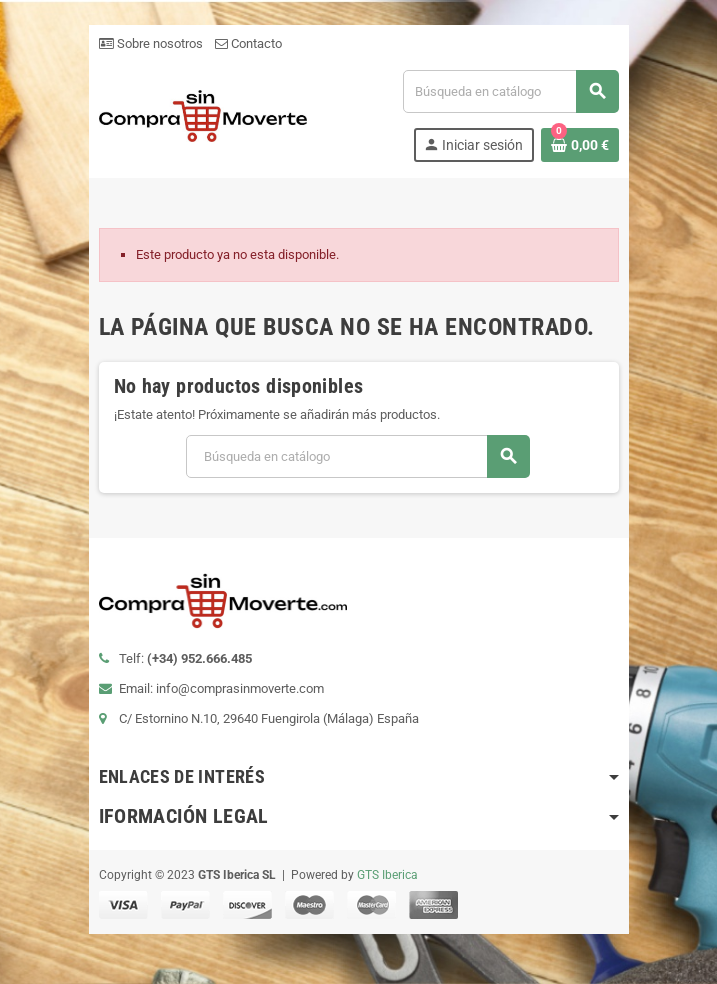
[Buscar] (510, 91)
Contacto (248, 43)
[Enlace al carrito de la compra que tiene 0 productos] (580, 145)
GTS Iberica (387, 875)
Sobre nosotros (151, 43)
